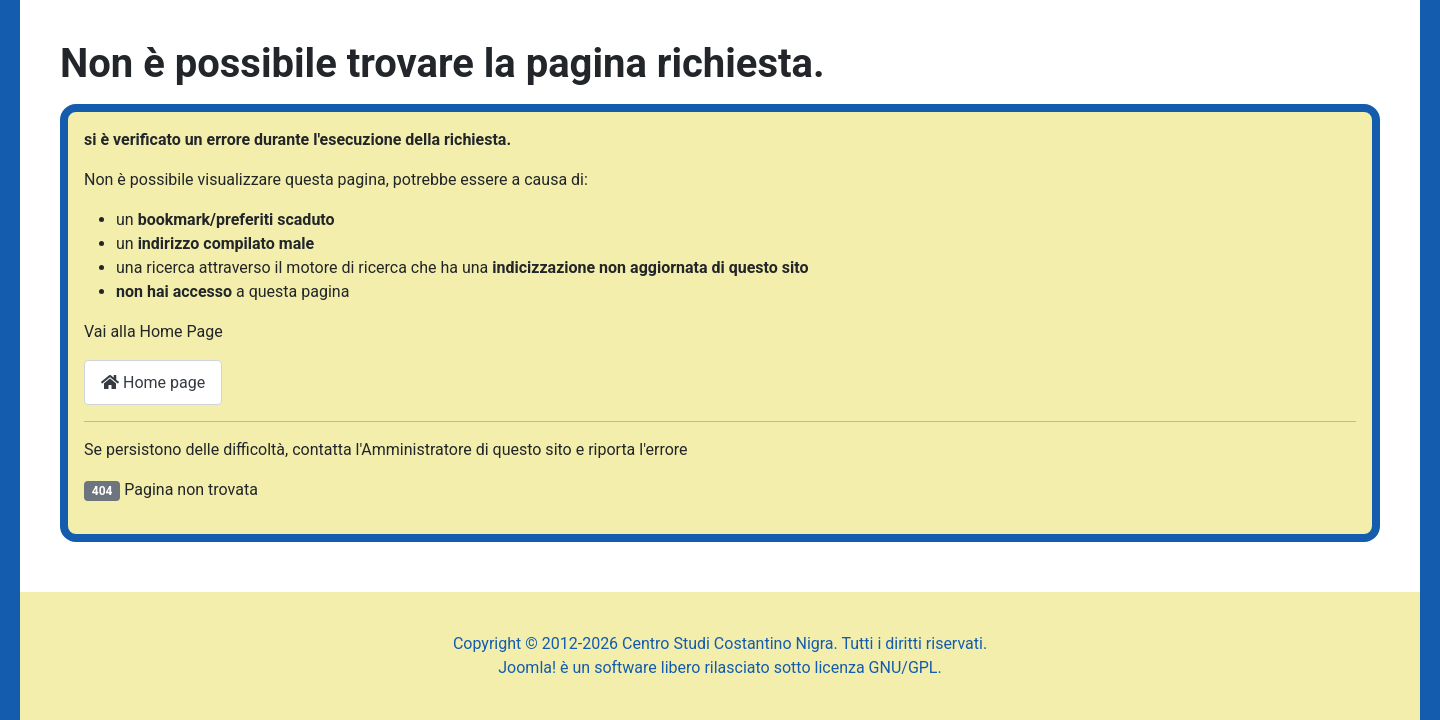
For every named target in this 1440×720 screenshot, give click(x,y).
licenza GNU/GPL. (878, 667)
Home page (153, 382)
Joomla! (527, 667)
